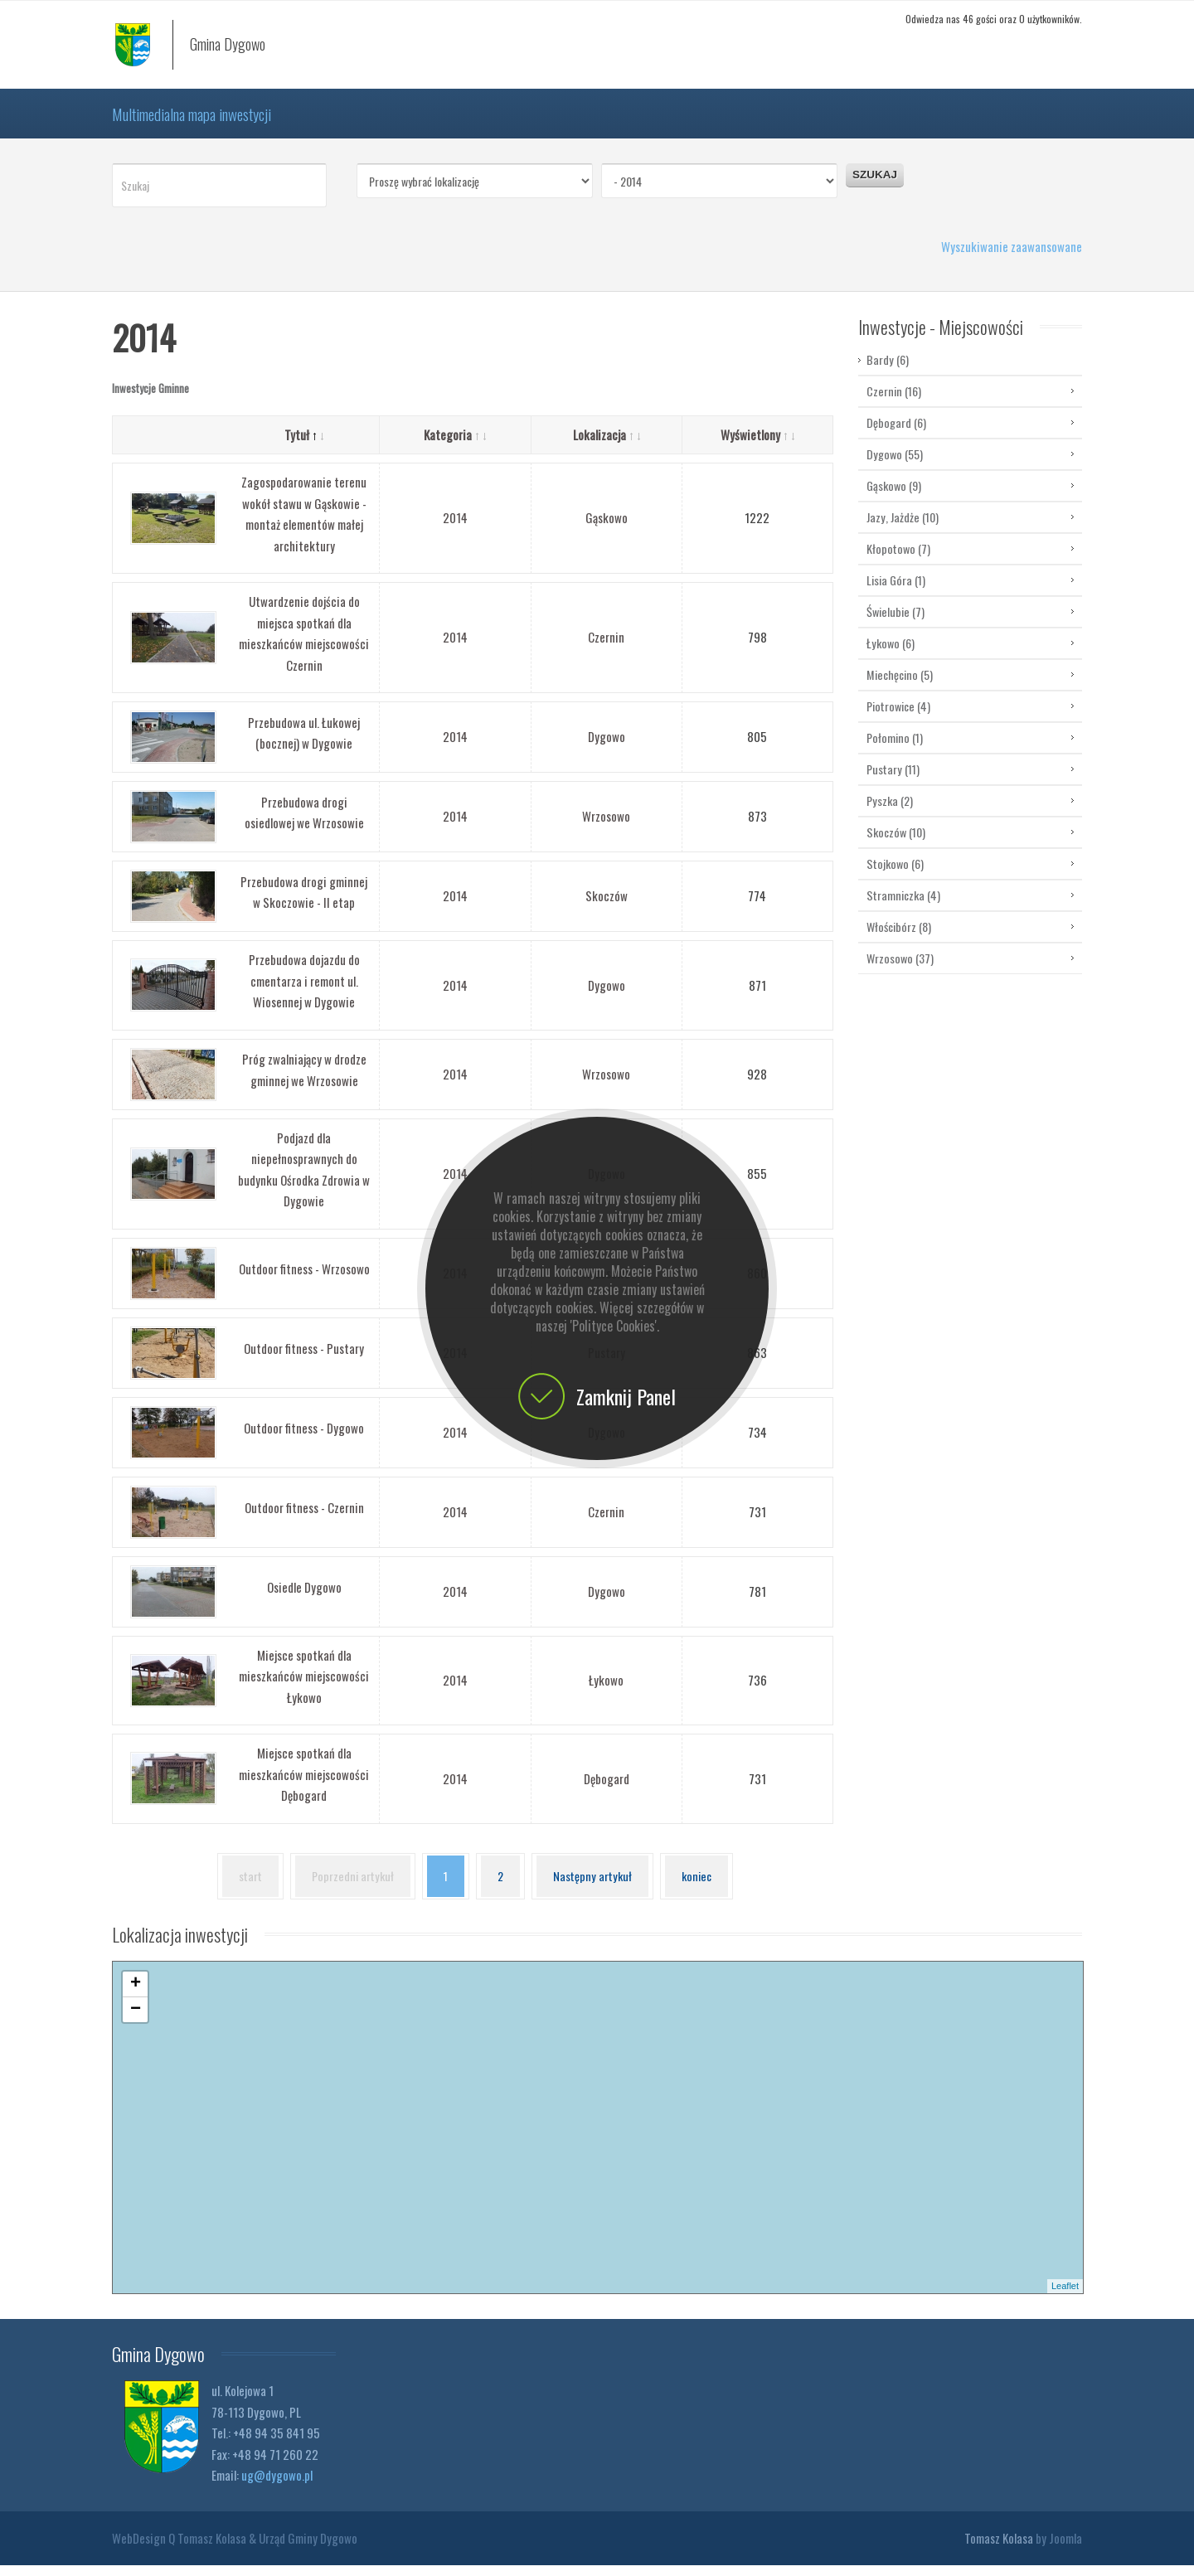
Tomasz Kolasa (998, 2549)
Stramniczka (903, 906)
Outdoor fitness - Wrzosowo (304, 1280)
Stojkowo (895, 875)
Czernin (606, 648)
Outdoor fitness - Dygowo (304, 1439)
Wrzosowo (606, 827)
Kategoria (455, 446)
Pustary (893, 780)
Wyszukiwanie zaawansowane (1011, 258)
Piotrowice (898, 717)
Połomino (894, 749)
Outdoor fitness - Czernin (304, 1519)
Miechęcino (899, 686)
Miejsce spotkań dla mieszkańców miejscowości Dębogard (304, 1785)
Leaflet (1065, 2297)
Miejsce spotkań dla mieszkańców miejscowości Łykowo (304, 1687)
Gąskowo (606, 529)
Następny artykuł (594, 1888)
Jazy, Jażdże (902, 528)
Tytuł (303, 446)
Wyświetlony (757, 446)
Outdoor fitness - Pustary (304, 1360)
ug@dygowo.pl (277, 2486)
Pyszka (889, 812)
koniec (701, 1888)
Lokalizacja (606, 446)
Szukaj (874, 186)
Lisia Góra (895, 591)
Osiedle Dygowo (304, 1598)
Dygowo (606, 748)
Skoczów (606, 907)
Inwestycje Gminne (150, 399)
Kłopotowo (898, 560)
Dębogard (606, 1790)
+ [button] (135, 1995)
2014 (455, 529)
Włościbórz (898, 938)
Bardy (887, 372)
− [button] (135, 2021)
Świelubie (895, 623)
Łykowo (606, 1691)
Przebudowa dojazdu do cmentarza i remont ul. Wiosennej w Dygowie (304, 992)
